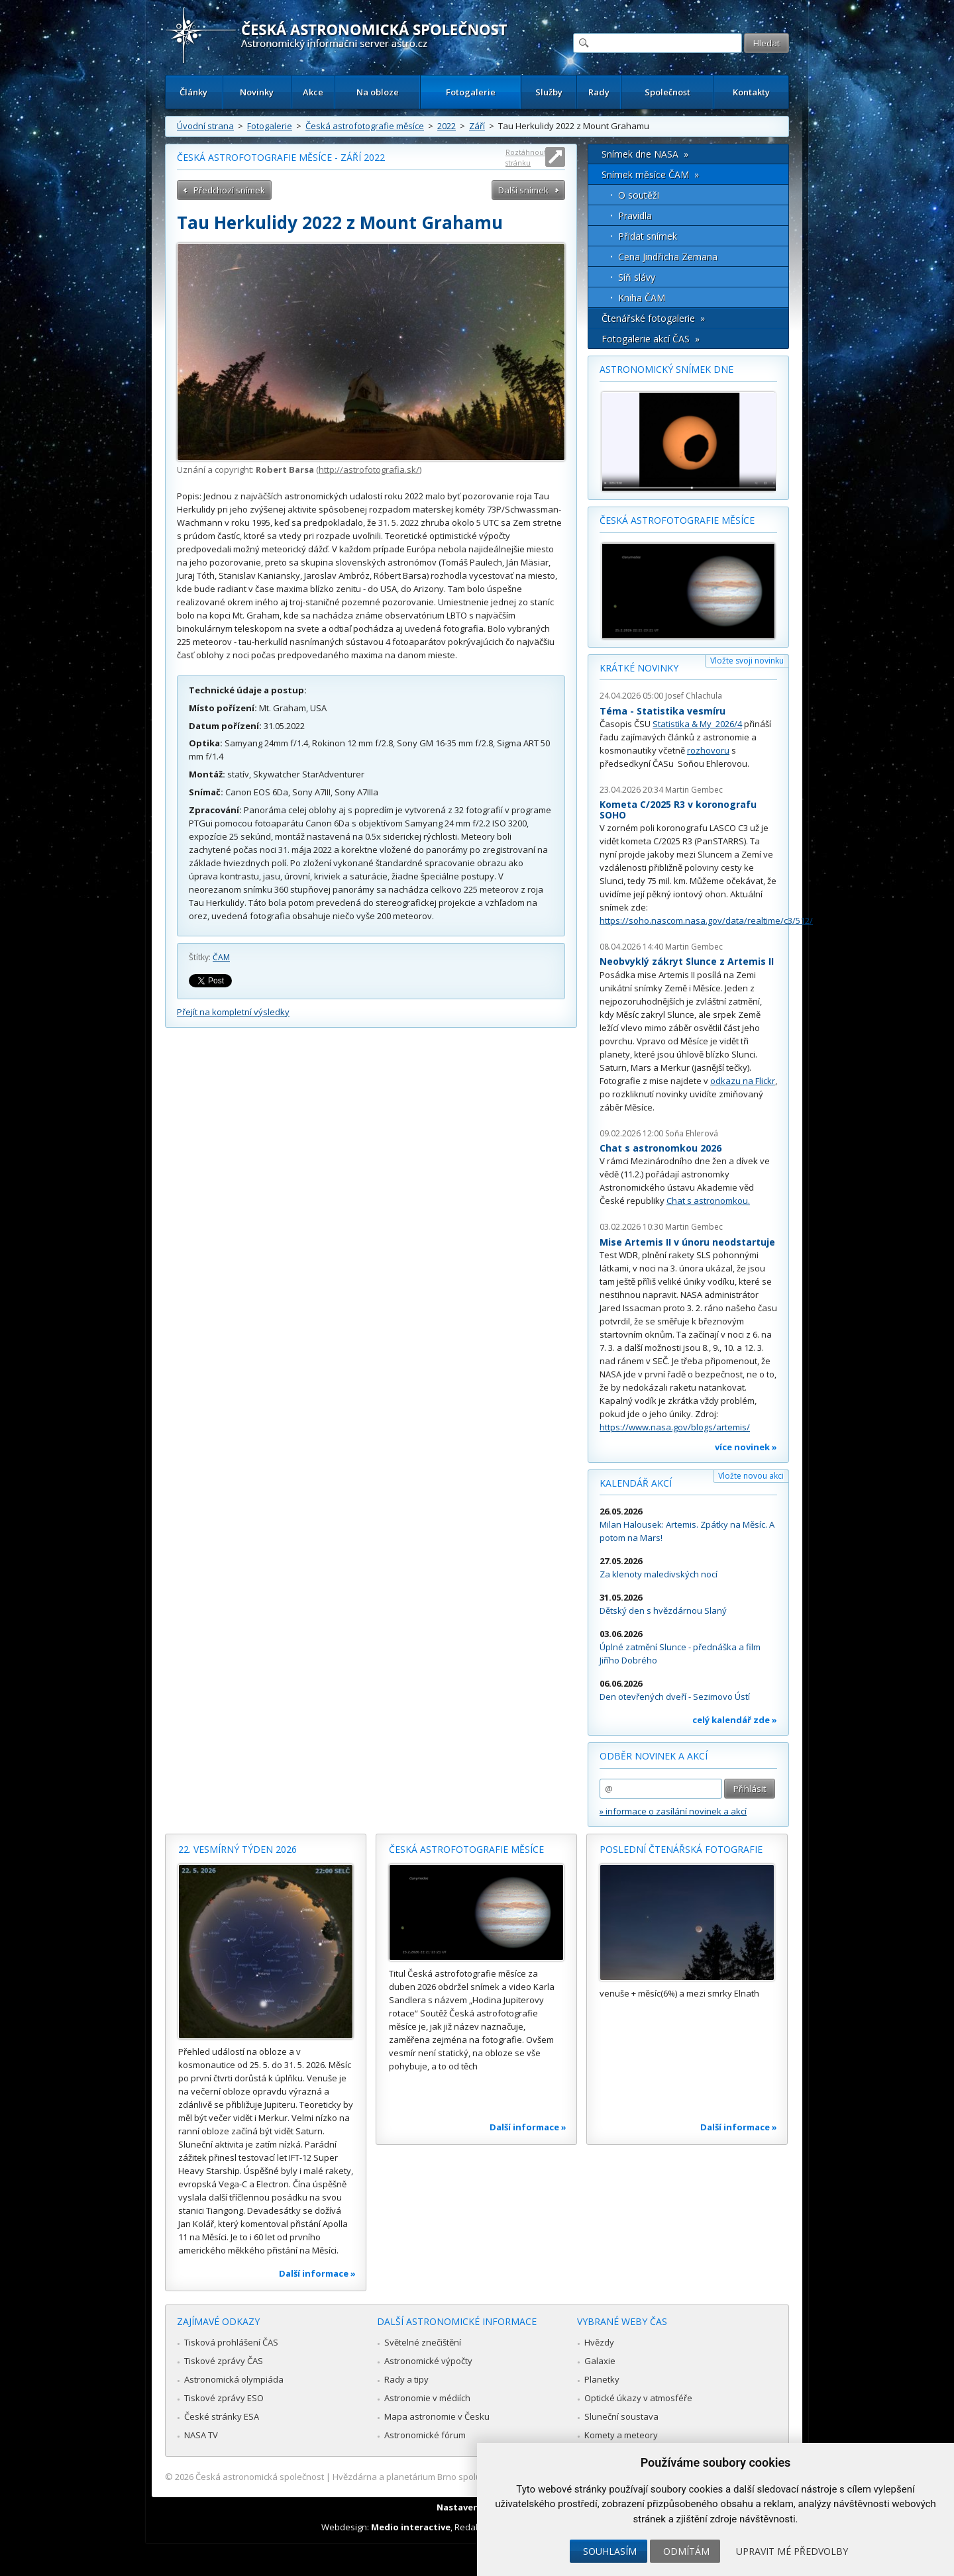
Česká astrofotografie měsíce (364, 126)
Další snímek (523, 190)
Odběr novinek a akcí (654, 1756)
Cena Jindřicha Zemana (667, 256)
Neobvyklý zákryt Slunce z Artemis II (687, 961)
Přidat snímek (647, 236)
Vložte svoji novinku (747, 660)
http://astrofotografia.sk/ (369, 469)
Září (477, 126)
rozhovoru (708, 750)
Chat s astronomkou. (708, 1201)
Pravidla (635, 215)
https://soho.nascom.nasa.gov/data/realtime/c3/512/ (706, 920)
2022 (446, 126)
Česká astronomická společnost (259, 2477)
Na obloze (377, 92)
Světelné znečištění (422, 2342)
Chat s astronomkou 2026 (660, 1148)
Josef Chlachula (693, 695)
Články (193, 92)
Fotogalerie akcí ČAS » (651, 338)
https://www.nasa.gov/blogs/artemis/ (675, 1427)
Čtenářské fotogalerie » (653, 318)
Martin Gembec (694, 789)
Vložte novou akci (751, 1475)
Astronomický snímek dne (666, 369)
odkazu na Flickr (742, 1081)
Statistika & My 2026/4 (697, 724)
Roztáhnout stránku (526, 157)
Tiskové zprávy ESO (224, 2398)
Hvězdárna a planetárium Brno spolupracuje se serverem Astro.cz (465, 2477)
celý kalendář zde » (734, 1720)
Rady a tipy (406, 2379)
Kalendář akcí (636, 1483)
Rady (599, 92)
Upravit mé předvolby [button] (792, 2551)
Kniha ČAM (641, 297)
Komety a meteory (621, 2435)
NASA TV (201, 2435)
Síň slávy (636, 277)
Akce (313, 92)
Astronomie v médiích (427, 2398)
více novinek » (746, 1447)
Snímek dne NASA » (645, 154)
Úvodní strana (205, 126)
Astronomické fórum (425, 2435)
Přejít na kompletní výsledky (233, 1012)
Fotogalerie (471, 92)
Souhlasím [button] (610, 2551)
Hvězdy (599, 2342)
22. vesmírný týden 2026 (237, 1849)
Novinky (257, 92)
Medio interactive (410, 2527)
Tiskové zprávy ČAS (223, 2361)
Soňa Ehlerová (691, 1133)
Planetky (601, 2379)
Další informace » (317, 2273)
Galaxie (599, 2361)
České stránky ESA (221, 2416)
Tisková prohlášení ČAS (231, 2342)
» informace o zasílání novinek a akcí (673, 1811)
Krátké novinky (639, 668)
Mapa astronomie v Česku (437, 2416)
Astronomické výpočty (428, 2361)
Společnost (667, 92)
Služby (548, 92)
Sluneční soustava (621, 2416)
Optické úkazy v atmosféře (638, 2398)
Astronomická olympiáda (234, 2379)
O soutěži (638, 195)
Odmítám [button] (686, 2551)
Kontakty (751, 92)
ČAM (221, 957)
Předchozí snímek (229, 190)
